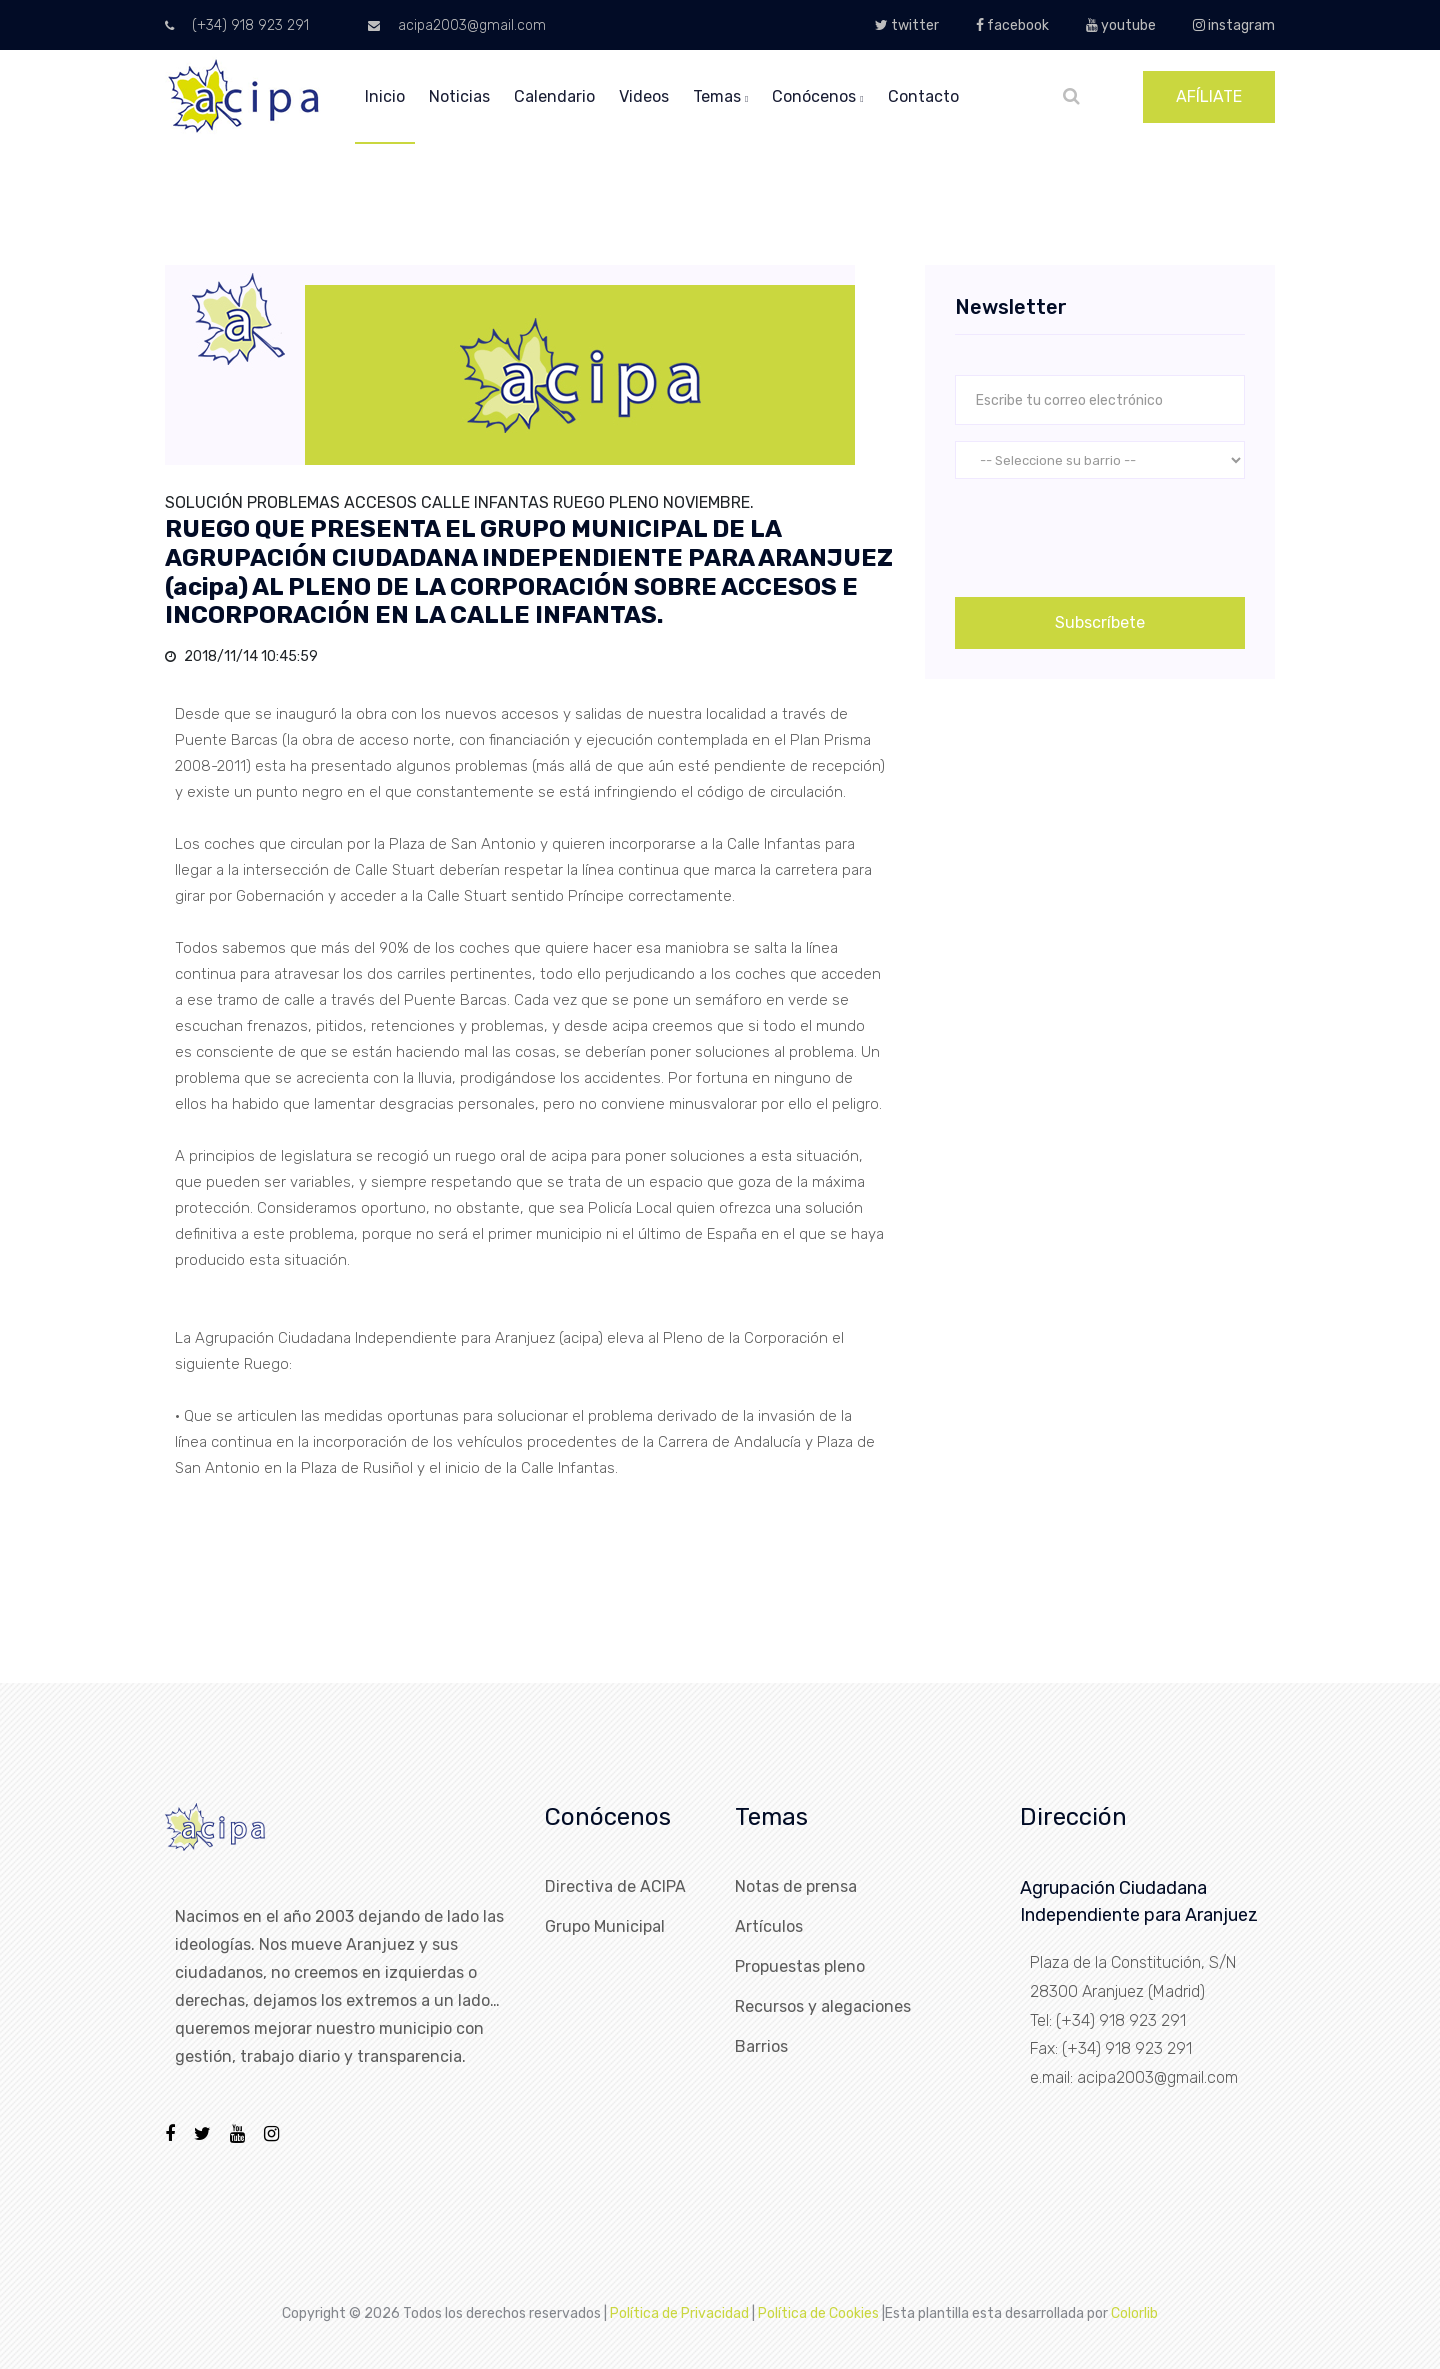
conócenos (817, 96)
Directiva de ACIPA (615, 1886)
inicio (385, 96)
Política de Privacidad (679, 2313)
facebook (1012, 25)
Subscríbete (1100, 622)
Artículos (769, 1926)
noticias (459, 96)
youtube (1121, 25)
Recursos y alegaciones (823, 2006)
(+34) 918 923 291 (237, 25)
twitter (907, 25)
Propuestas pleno (800, 1966)
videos (644, 96)
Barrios (761, 2046)
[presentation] (1107, 534)
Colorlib (1134, 2313)
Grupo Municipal (605, 1926)
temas (720, 96)
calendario (554, 96)
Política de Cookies (818, 2313)
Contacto (923, 96)
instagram (1234, 25)
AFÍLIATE (1209, 96)
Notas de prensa (796, 1886)
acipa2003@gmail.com (457, 25)
